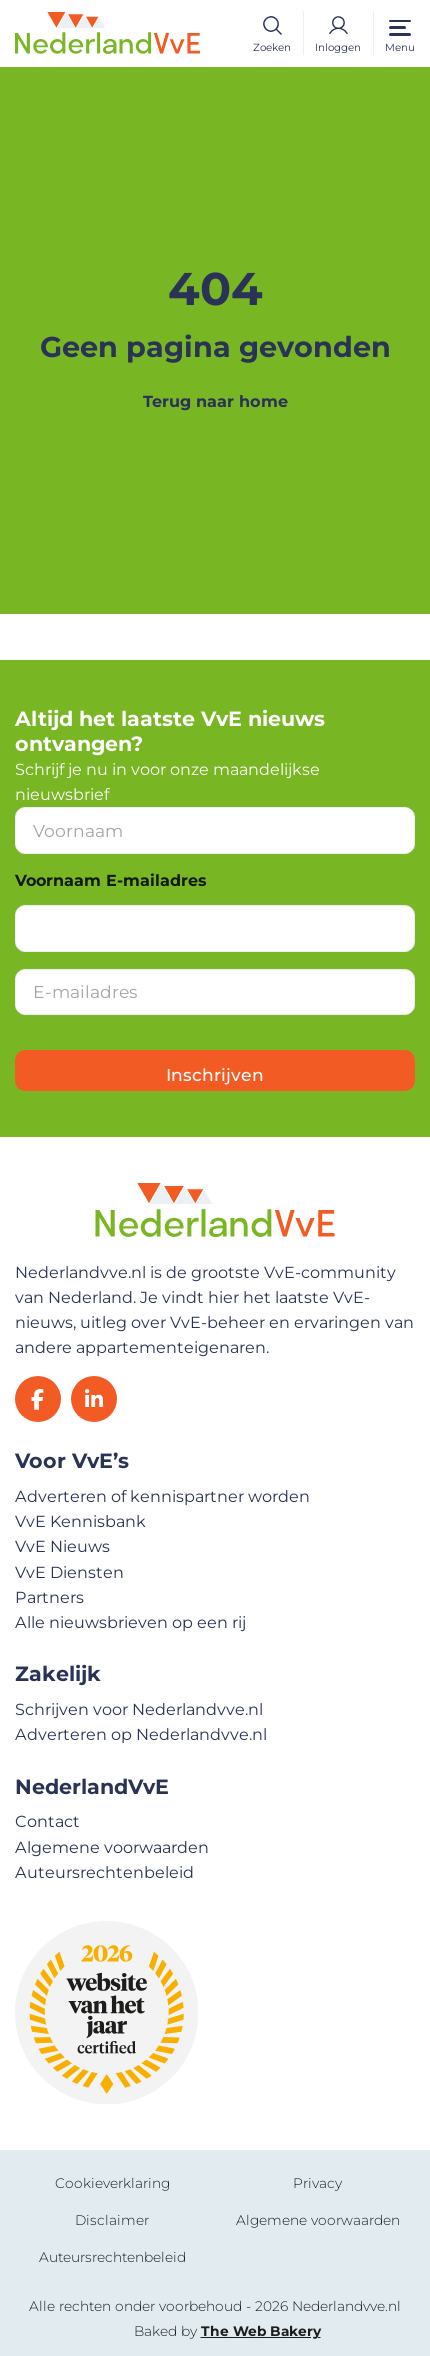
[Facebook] (38, 1399)
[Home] (107, 31)
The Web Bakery (261, 2331)
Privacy (317, 2183)
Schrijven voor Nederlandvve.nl (139, 1709)
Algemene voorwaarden (112, 1847)
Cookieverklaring (112, 2183)
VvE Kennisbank (80, 1521)
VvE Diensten (69, 1572)
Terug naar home (215, 401)
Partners (49, 1597)
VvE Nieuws (62, 1546)
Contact (47, 1821)
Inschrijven (215, 1074)
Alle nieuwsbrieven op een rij (130, 1622)
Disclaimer (112, 2220)
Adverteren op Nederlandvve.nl (141, 1734)
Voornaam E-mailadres (111, 880)
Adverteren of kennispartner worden (162, 1496)
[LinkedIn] (94, 1399)
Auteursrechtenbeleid (104, 1872)
